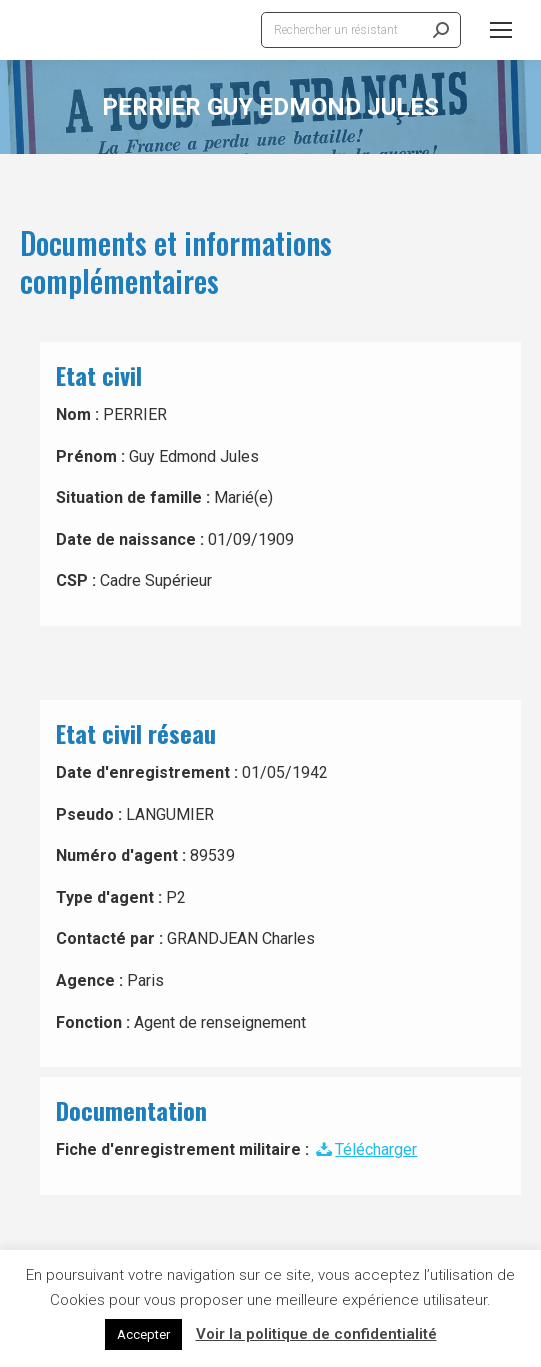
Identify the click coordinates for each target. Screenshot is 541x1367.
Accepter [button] (143, 1334)
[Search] (361, 30)
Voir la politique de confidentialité (316, 1334)
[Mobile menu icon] (501, 30)
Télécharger (365, 1149)
